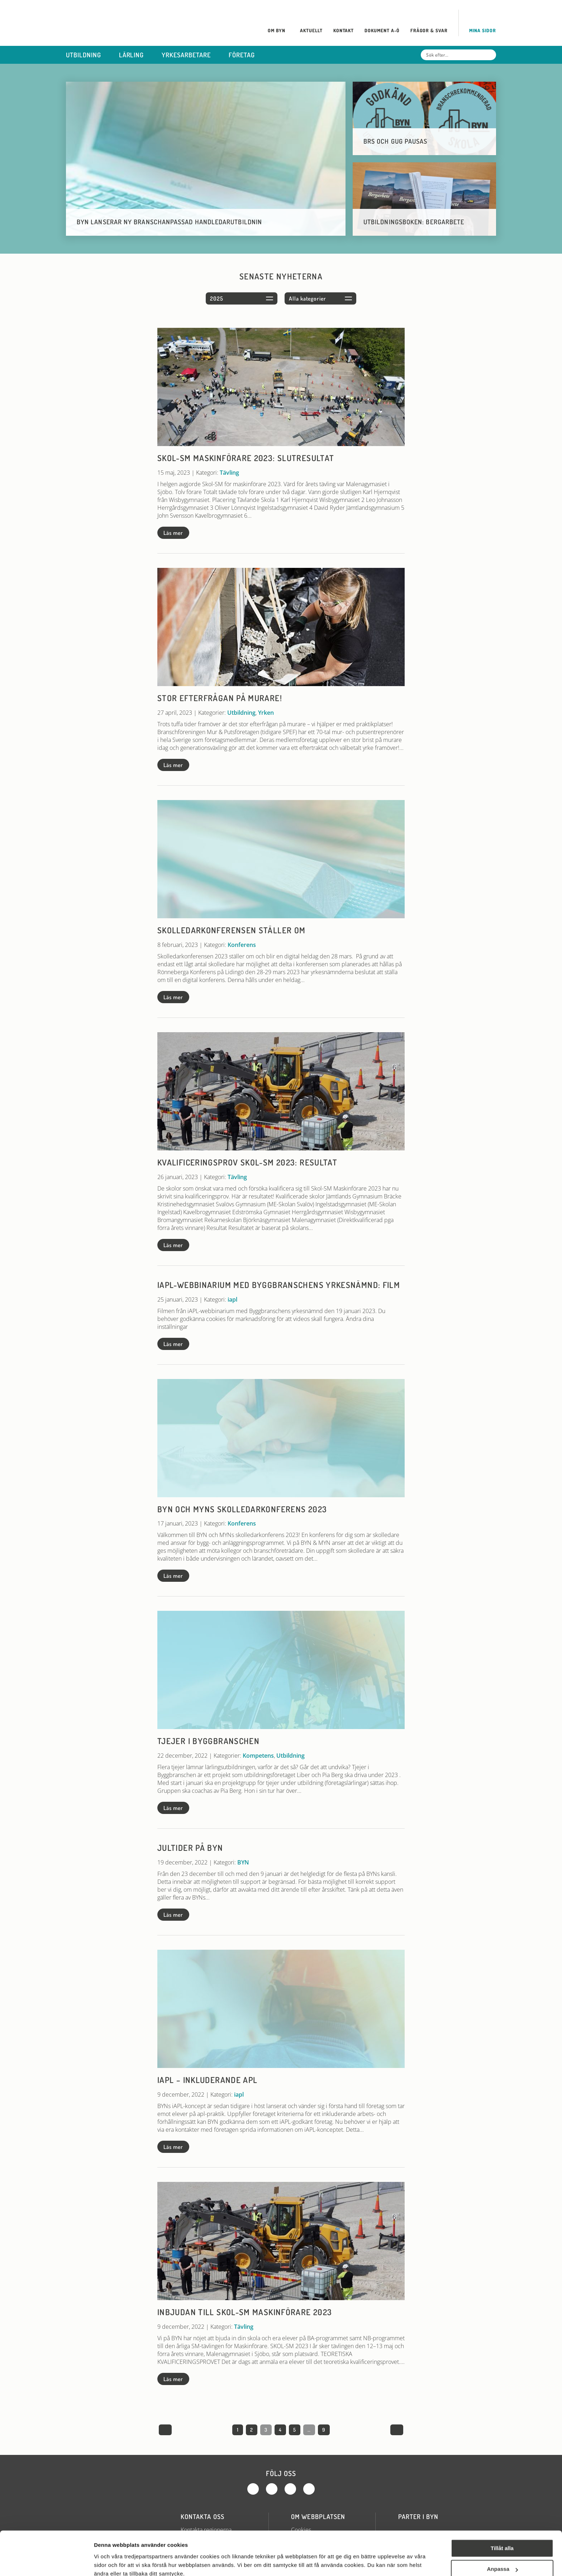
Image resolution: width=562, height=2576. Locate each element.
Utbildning (241, 713)
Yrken (266, 713)
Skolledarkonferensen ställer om (231, 930)
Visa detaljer (110, 2562)
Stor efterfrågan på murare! (219, 698)
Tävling (229, 473)
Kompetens (258, 1755)
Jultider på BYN (190, 1848)
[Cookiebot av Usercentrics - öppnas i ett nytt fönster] (46, 2562)
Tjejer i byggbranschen (208, 1741)
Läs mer (173, 532)
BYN (243, 1862)
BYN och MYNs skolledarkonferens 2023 (242, 1509)
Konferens (242, 945)
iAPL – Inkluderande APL (207, 2080)
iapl (232, 1299)
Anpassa (502, 2537)
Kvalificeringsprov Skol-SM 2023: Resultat (247, 1162)
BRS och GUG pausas (395, 141)
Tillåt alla (502, 2517)
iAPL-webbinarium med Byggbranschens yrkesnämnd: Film (278, 1285)
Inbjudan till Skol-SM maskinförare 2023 (244, 2312)
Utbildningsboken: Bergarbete (413, 222)
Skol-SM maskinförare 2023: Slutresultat (245, 458)
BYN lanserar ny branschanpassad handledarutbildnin (169, 222)
